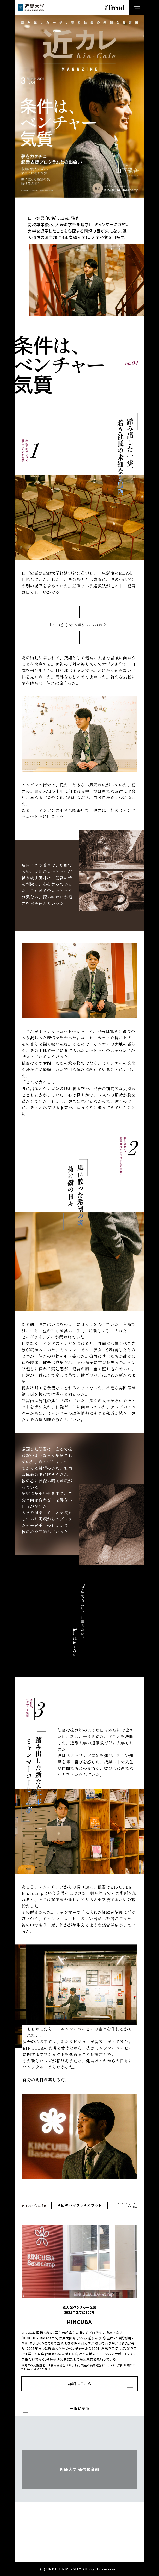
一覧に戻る (80, 2408)
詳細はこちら (79, 2383)
